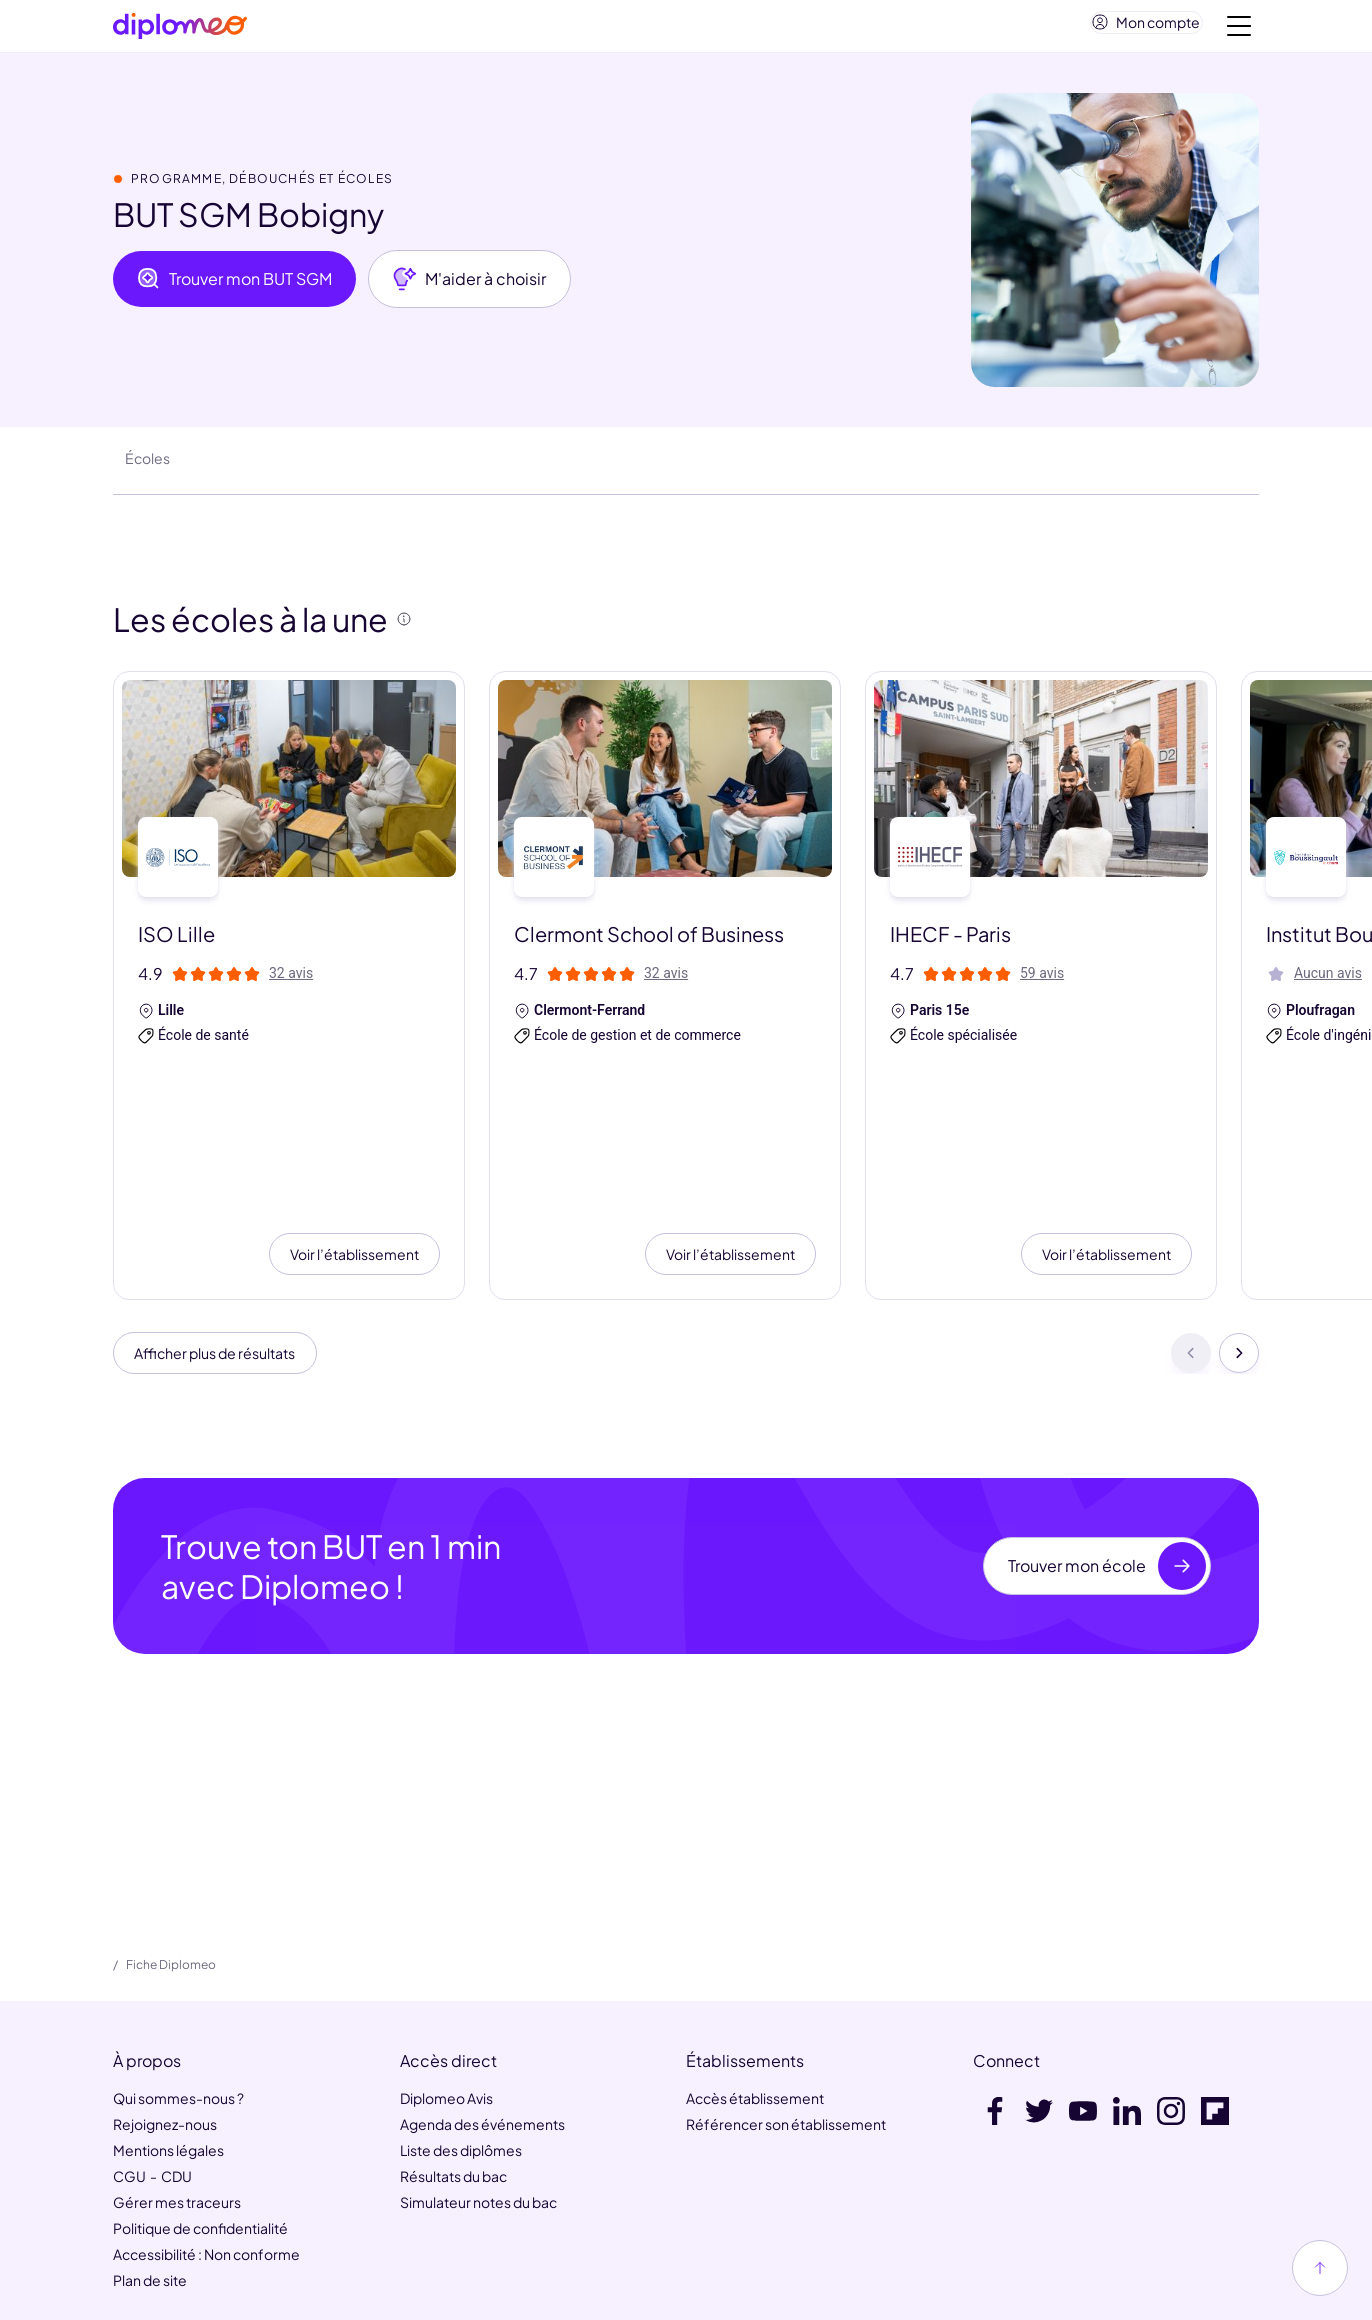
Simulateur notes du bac (478, 2071)
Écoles (147, 466)
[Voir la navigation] (1239, 30)
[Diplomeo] (180, 30)
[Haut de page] (1320, 2268)
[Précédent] (1191, 1219)
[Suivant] (1239, 1219)
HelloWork (286, 2217)
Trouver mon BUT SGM (234, 287)
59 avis (1042, 981)
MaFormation (389, 2217)
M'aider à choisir (469, 287)
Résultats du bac (453, 2045)
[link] (641, 2292)
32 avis (291, 981)
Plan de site (150, 2149)
